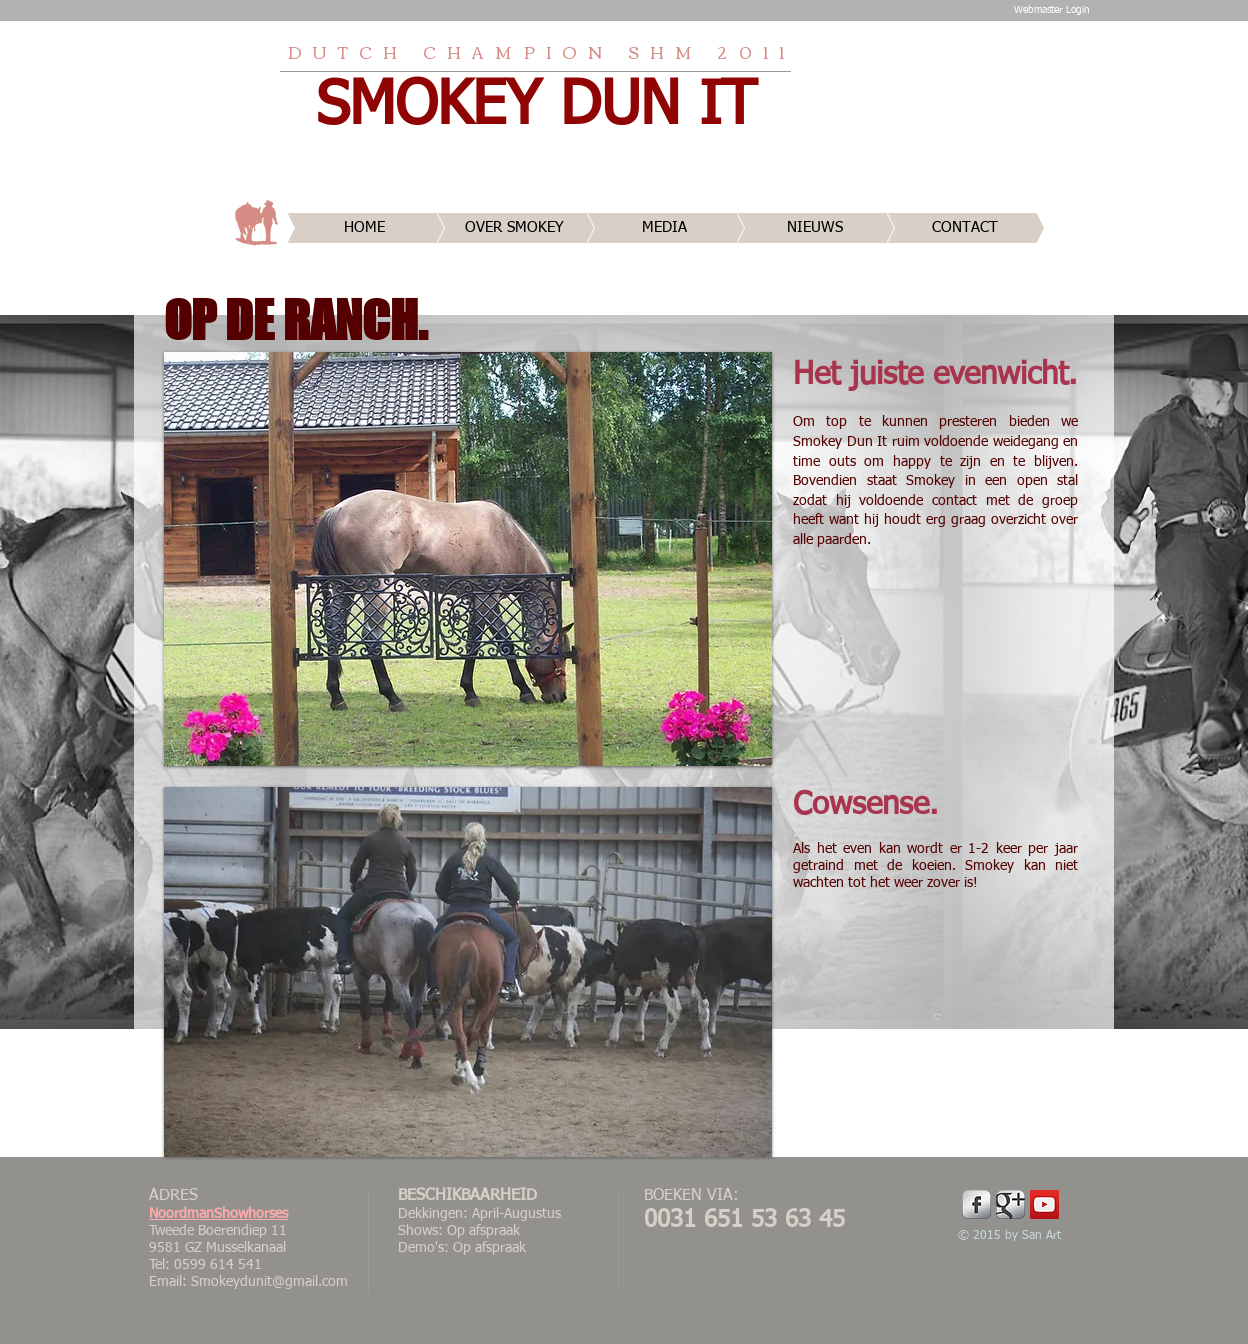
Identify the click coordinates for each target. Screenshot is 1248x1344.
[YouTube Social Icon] (1044, 1204)
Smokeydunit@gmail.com (269, 1282)
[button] (468, 559)
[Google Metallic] (1010, 1204)
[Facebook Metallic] (976, 1204)
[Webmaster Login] (1051, 10)
